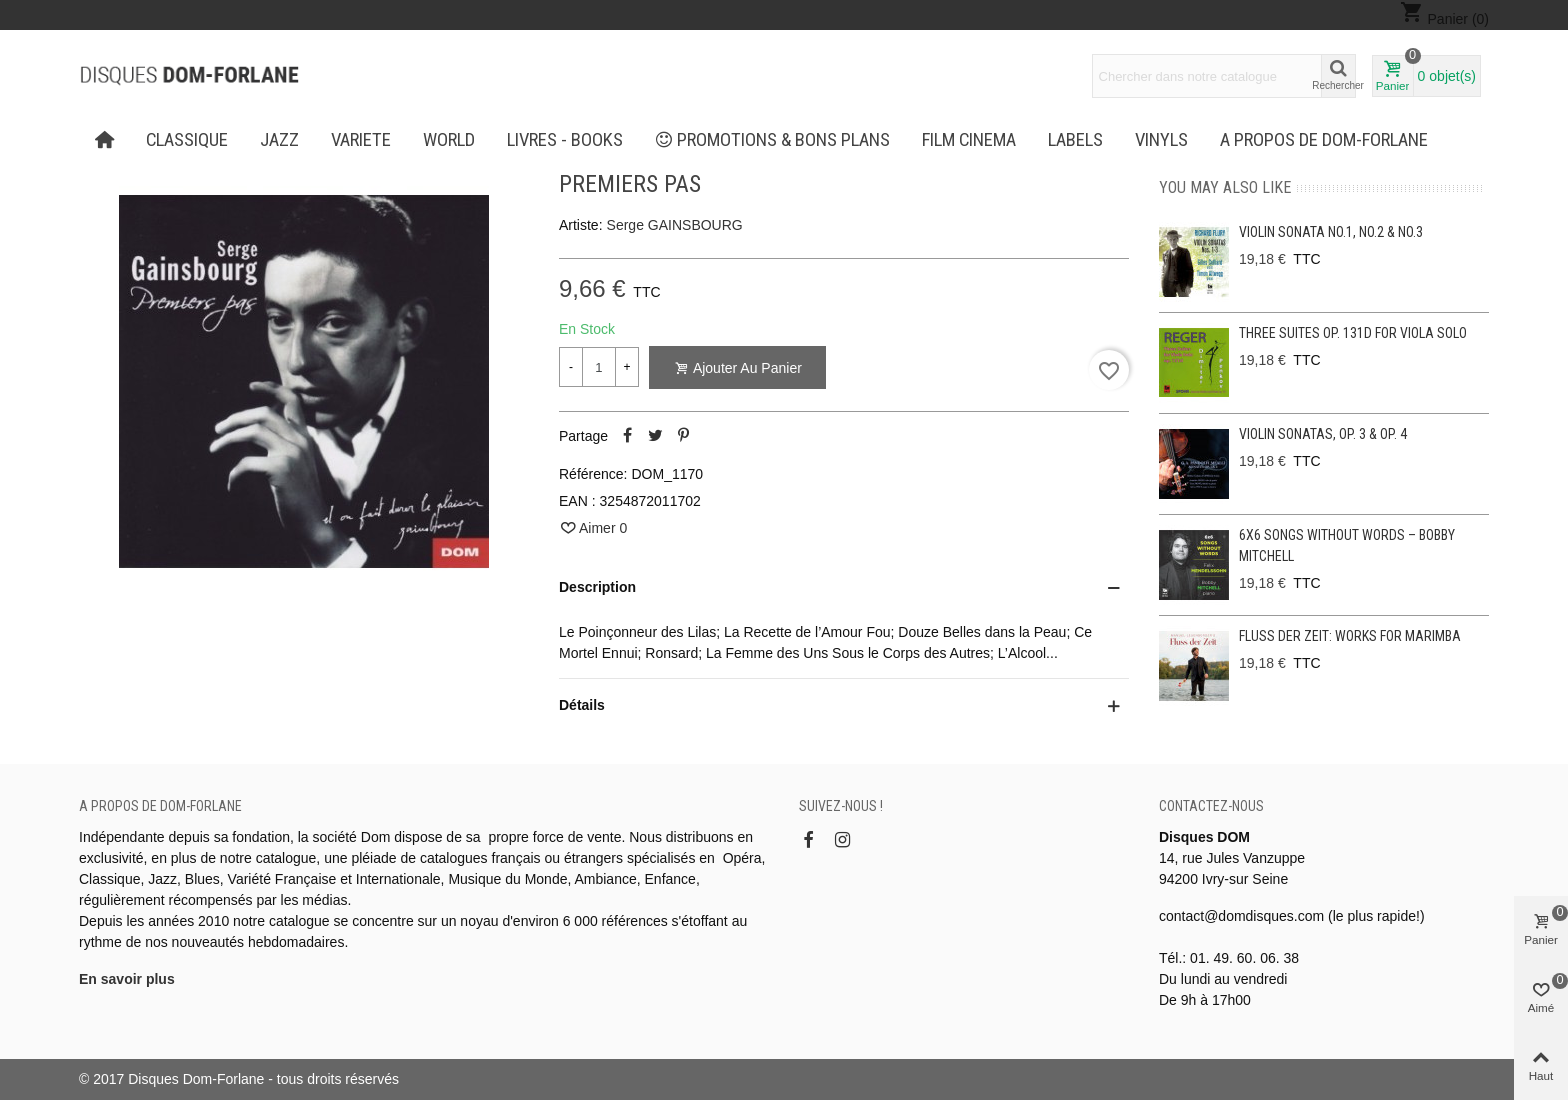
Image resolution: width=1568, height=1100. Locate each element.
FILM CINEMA (969, 140)
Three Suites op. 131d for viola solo (1353, 333)
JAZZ (279, 140)
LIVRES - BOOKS (565, 140)
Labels (1075, 140)
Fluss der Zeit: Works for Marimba (1350, 636)
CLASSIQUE (187, 140)
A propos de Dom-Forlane (1324, 140)
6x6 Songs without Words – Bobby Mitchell (1347, 545)
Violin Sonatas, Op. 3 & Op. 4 (1323, 434)
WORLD (449, 140)
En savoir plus (127, 979)
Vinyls (1161, 140)
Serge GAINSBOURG (675, 225)
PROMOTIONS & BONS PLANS (773, 140)
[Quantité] (599, 367)
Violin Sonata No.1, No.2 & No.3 (1331, 232)
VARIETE (361, 140)
